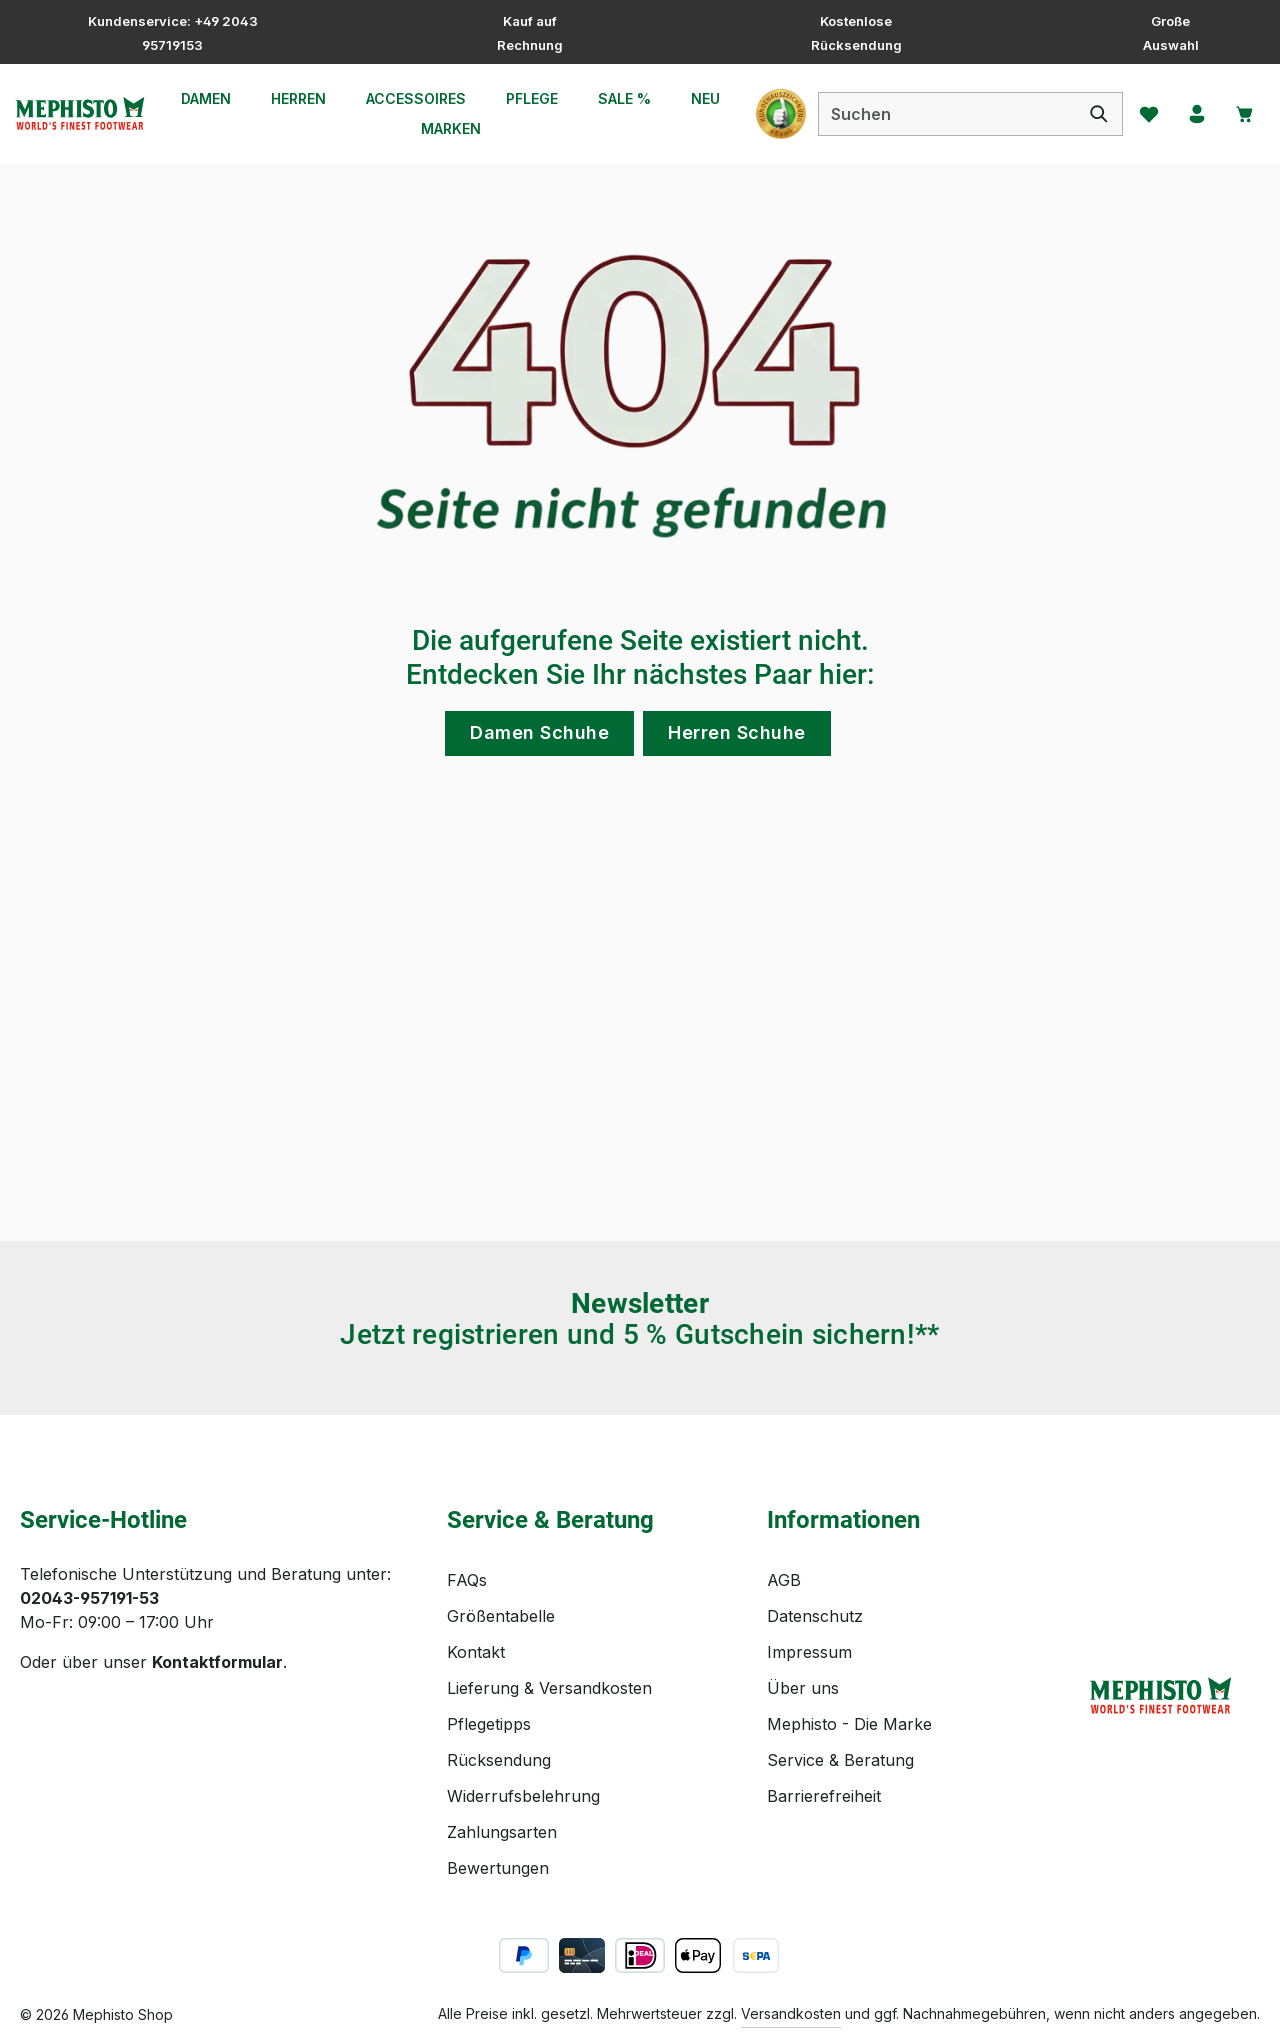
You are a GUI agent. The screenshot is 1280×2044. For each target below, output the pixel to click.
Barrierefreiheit (824, 1796)
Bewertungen (498, 1868)
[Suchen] (1092, 114)
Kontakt (476, 1652)
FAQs (467, 1580)
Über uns (803, 1688)
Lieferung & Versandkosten (549, 1688)
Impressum (809, 1652)
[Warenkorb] (1243, 114)
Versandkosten (791, 2013)
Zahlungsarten (502, 1832)
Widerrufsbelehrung (523, 1796)
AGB (784, 1580)
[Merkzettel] (1143, 114)
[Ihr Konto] (1193, 114)
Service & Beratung (840, 1760)
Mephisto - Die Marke (849, 1724)
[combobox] (940, 114)
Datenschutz (815, 1616)
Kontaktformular (217, 1662)
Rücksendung (499, 1760)
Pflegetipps (489, 1724)
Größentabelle (501, 1616)
